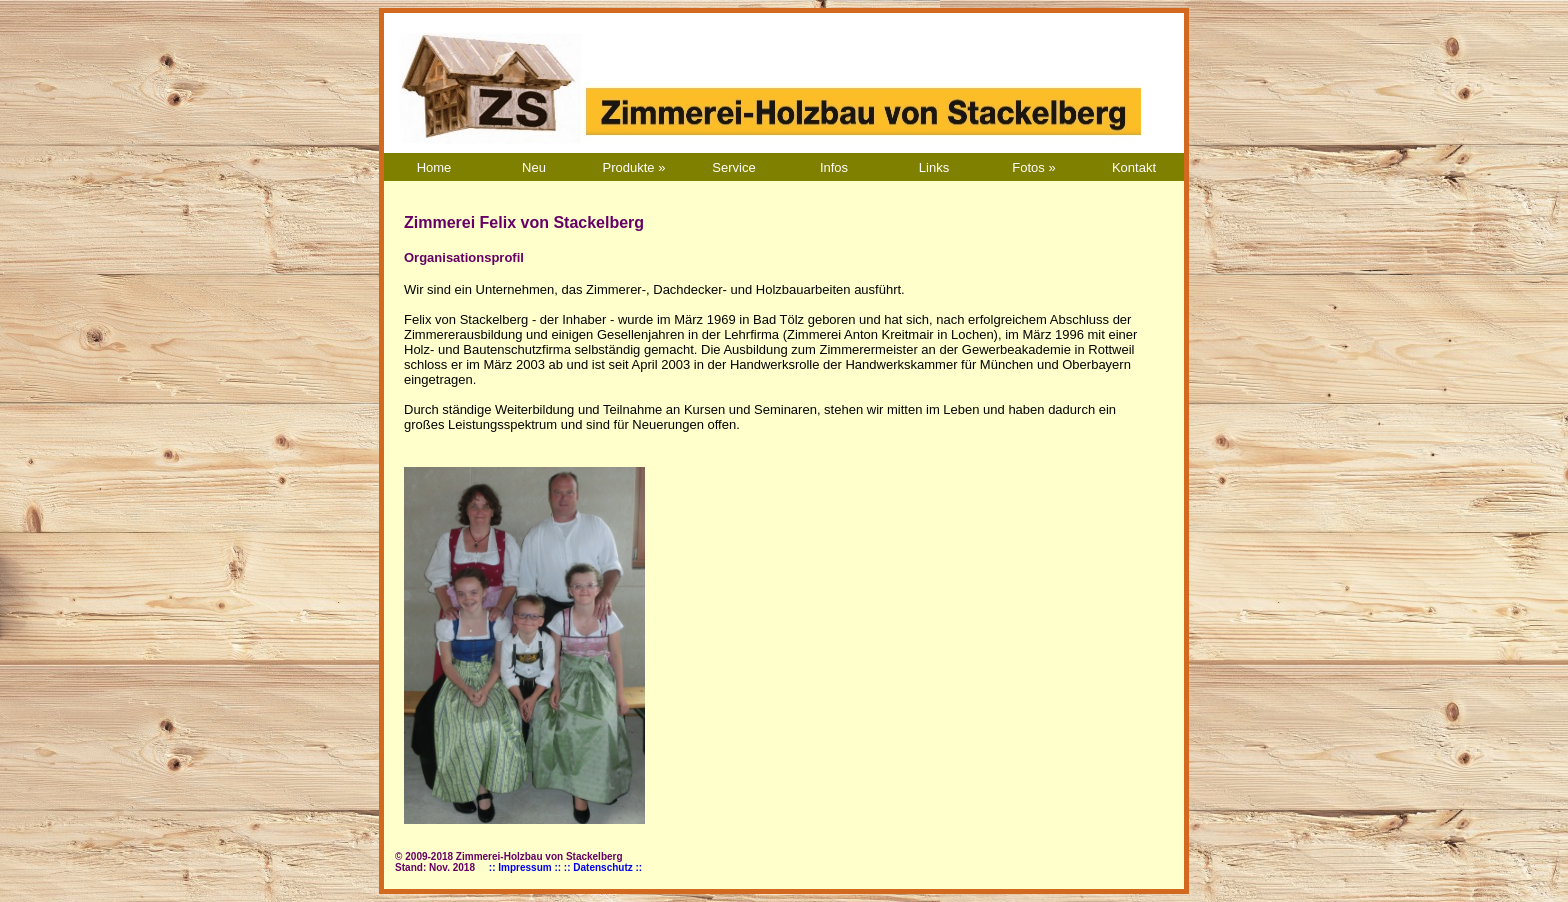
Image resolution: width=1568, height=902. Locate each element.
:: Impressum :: (525, 867)
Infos (834, 167)
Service (733, 167)
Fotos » (1033, 167)
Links (934, 167)
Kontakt (1134, 167)
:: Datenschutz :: (603, 867)
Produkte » (634, 167)
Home (434, 167)
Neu (534, 167)
